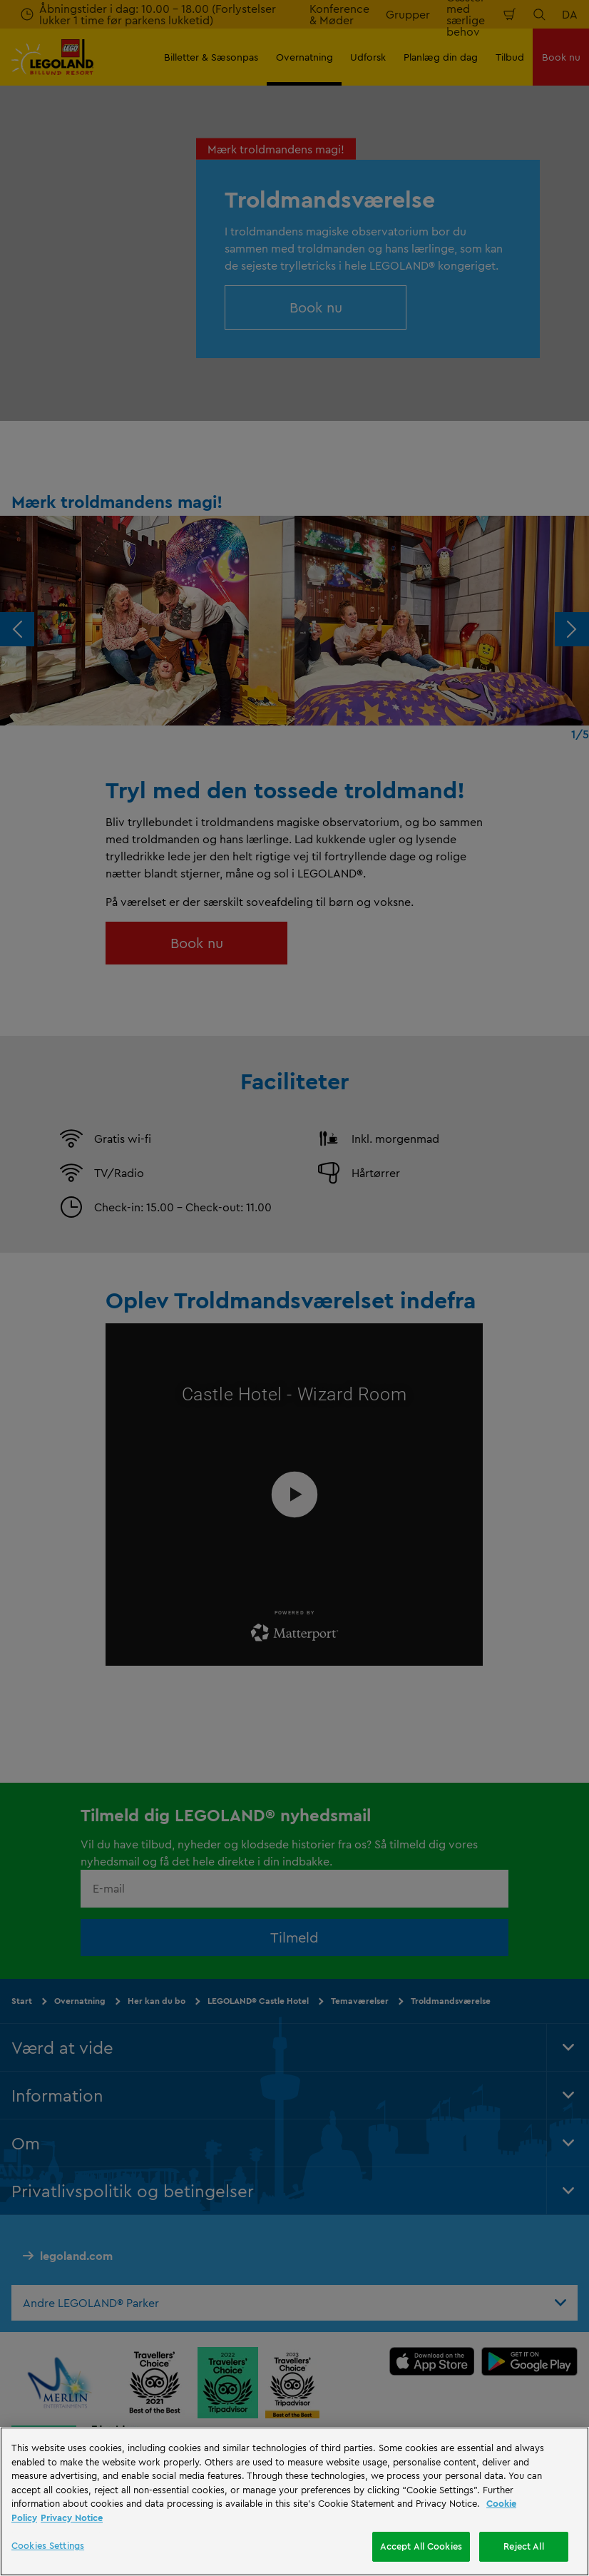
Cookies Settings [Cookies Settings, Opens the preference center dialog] (47, 2545)
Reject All (523, 2546)
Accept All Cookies (421, 2546)
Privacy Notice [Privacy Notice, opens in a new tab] (72, 2517)
